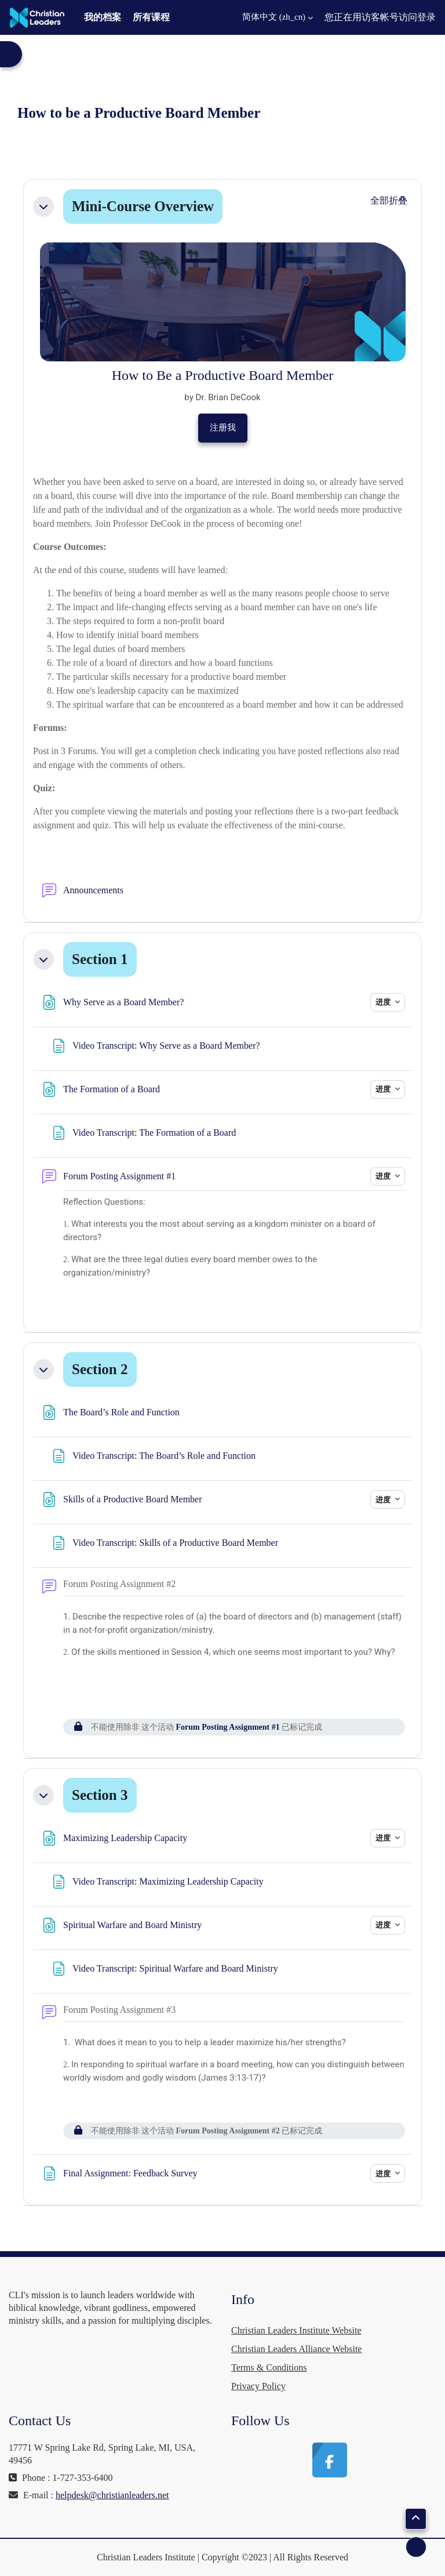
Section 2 (100, 1369)
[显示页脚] (416, 2547)
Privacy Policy (258, 2386)
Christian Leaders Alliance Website (296, 2349)
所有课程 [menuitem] (151, 17)
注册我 (223, 427)
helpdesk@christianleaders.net (112, 2495)
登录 (426, 17)
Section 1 (100, 959)
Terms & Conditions (269, 2367)
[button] (270, 17)
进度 (383, 1002)
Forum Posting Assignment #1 (228, 1727)
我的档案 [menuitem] (102, 17)
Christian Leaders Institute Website (296, 2330)
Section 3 (100, 1795)
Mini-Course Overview (143, 206)
